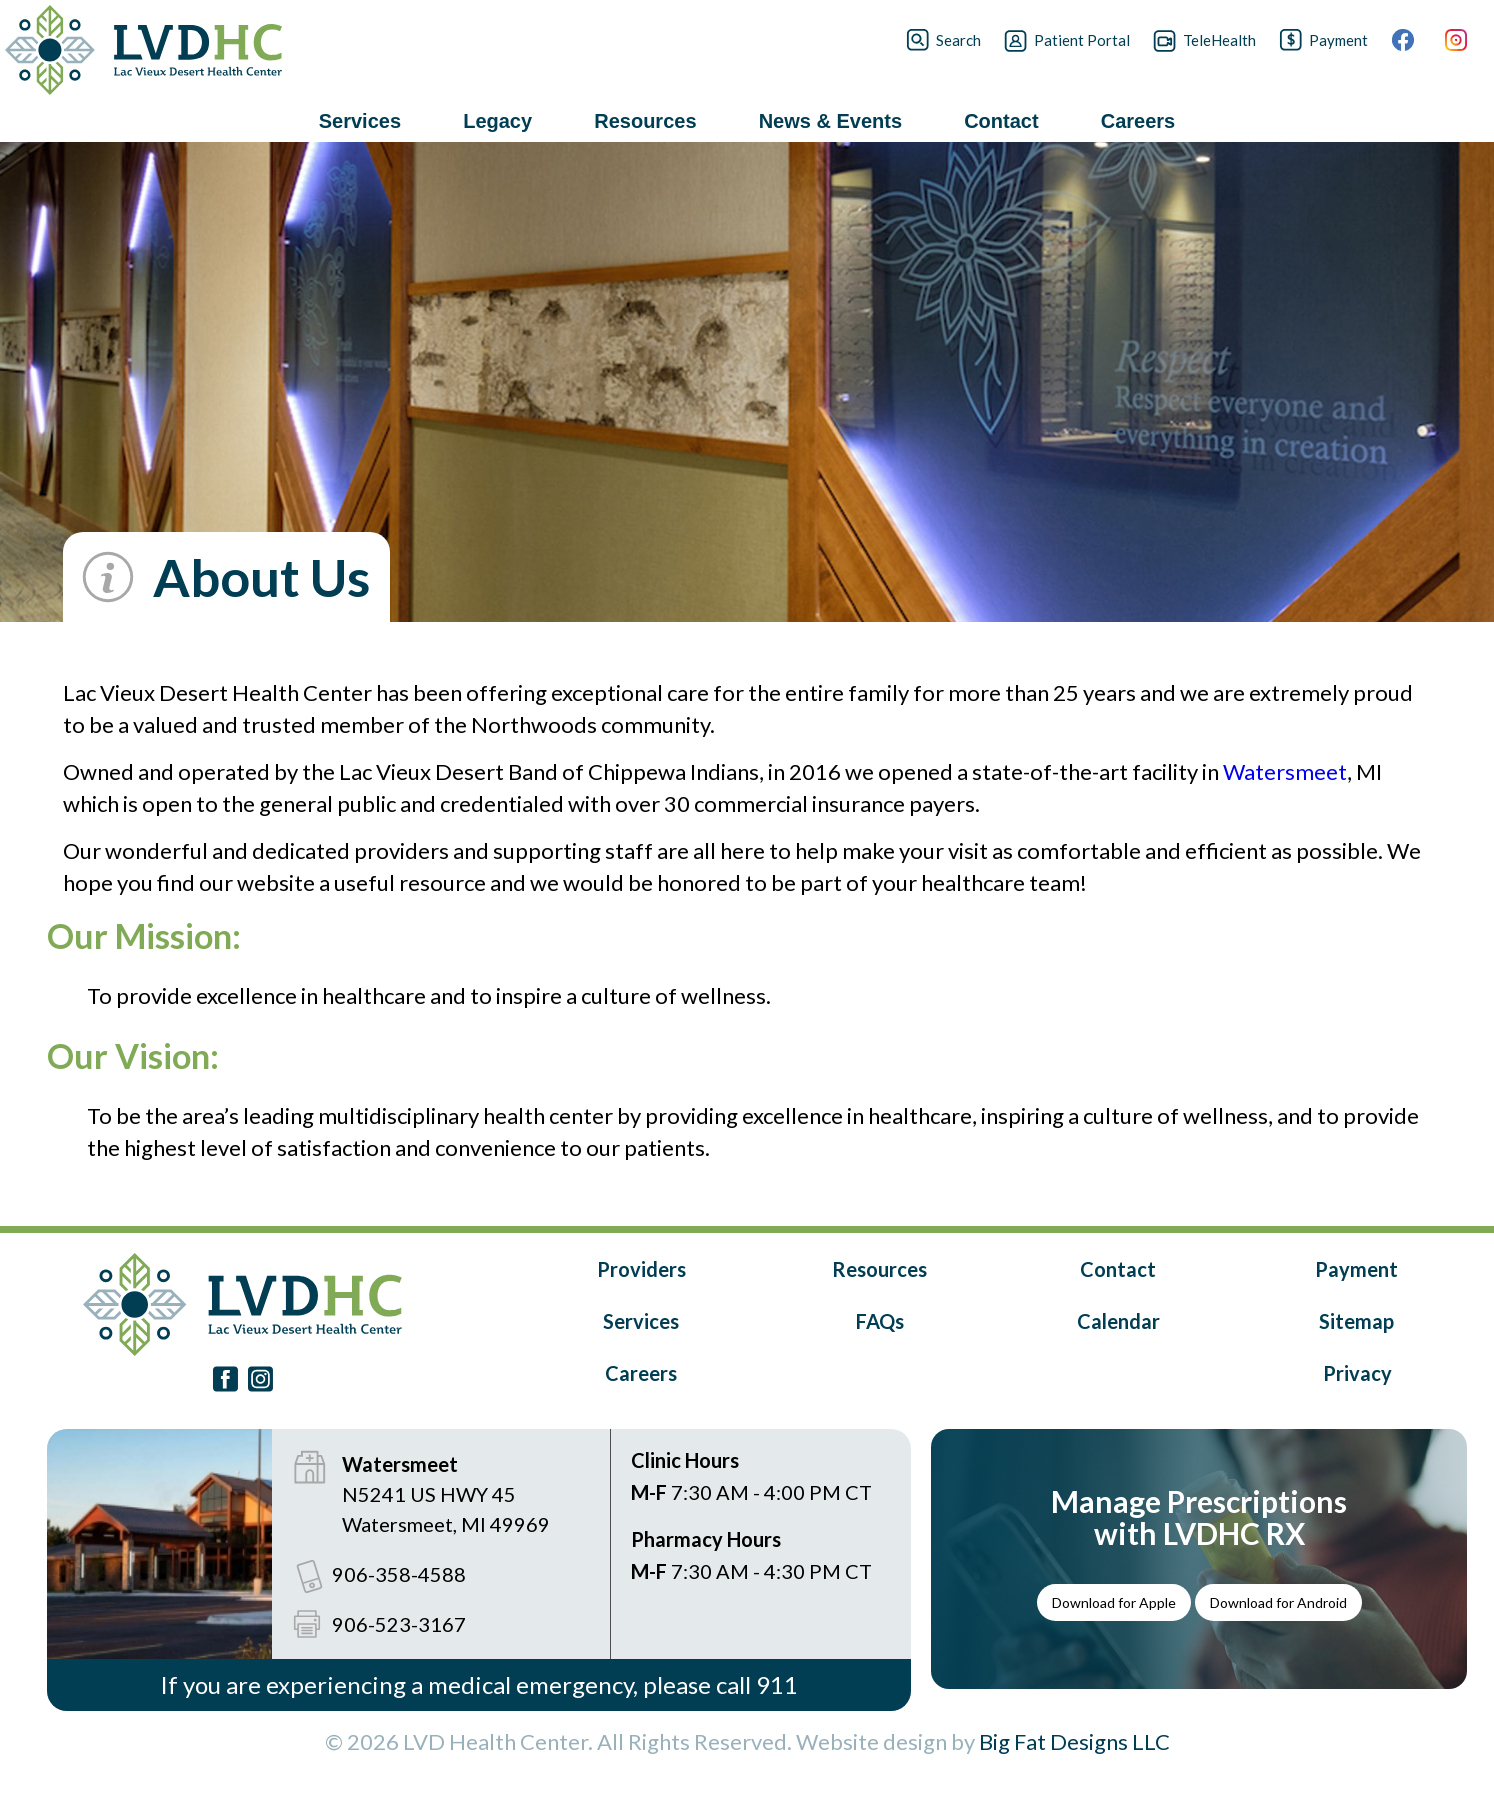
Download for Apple (1114, 1602)
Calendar (1118, 1321)
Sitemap (1356, 1321)
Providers (641, 1269)
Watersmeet (1285, 771)
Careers (641, 1373)
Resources (879, 1269)
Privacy (1357, 1373)
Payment (1356, 1269)
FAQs (880, 1321)
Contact (1118, 1269)
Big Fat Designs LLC (1074, 1741)
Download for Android (1278, 1602)
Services (641, 1321)
